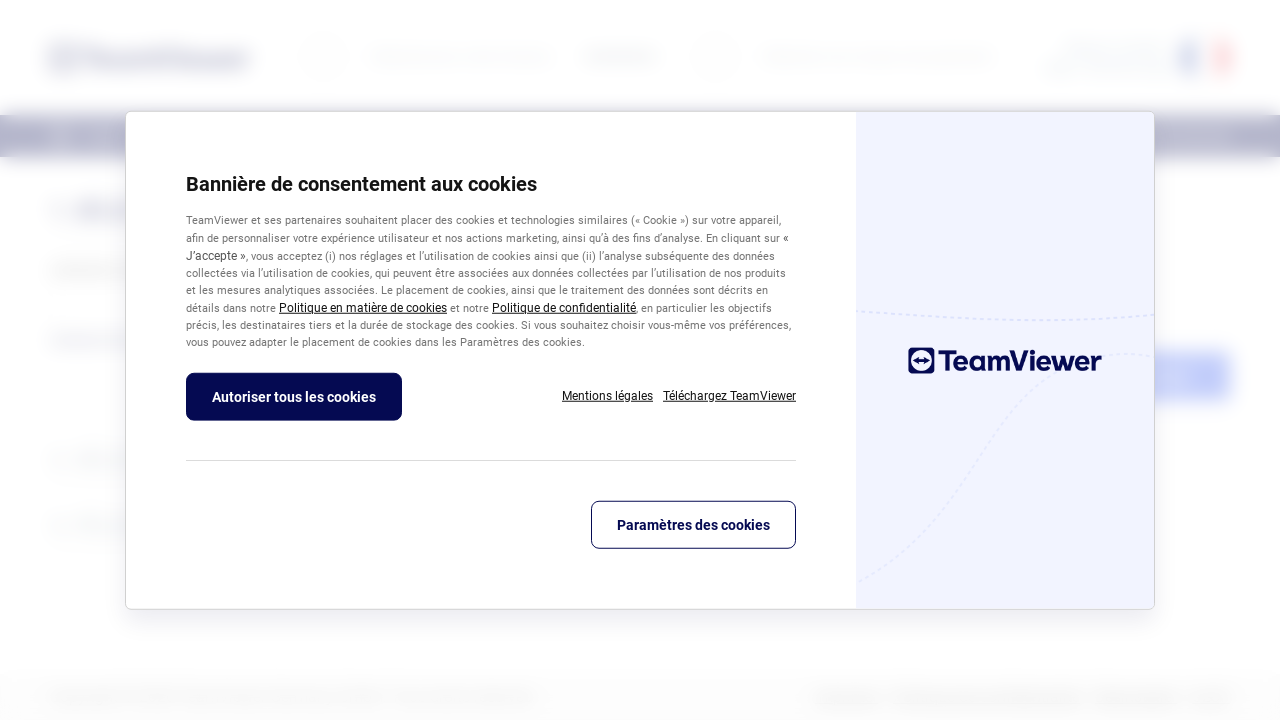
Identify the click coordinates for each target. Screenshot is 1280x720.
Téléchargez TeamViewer (729, 395)
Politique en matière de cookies (363, 308)
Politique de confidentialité (564, 308)
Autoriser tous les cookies (294, 396)
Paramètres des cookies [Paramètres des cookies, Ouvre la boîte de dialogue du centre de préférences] (693, 524)
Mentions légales (607, 395)
